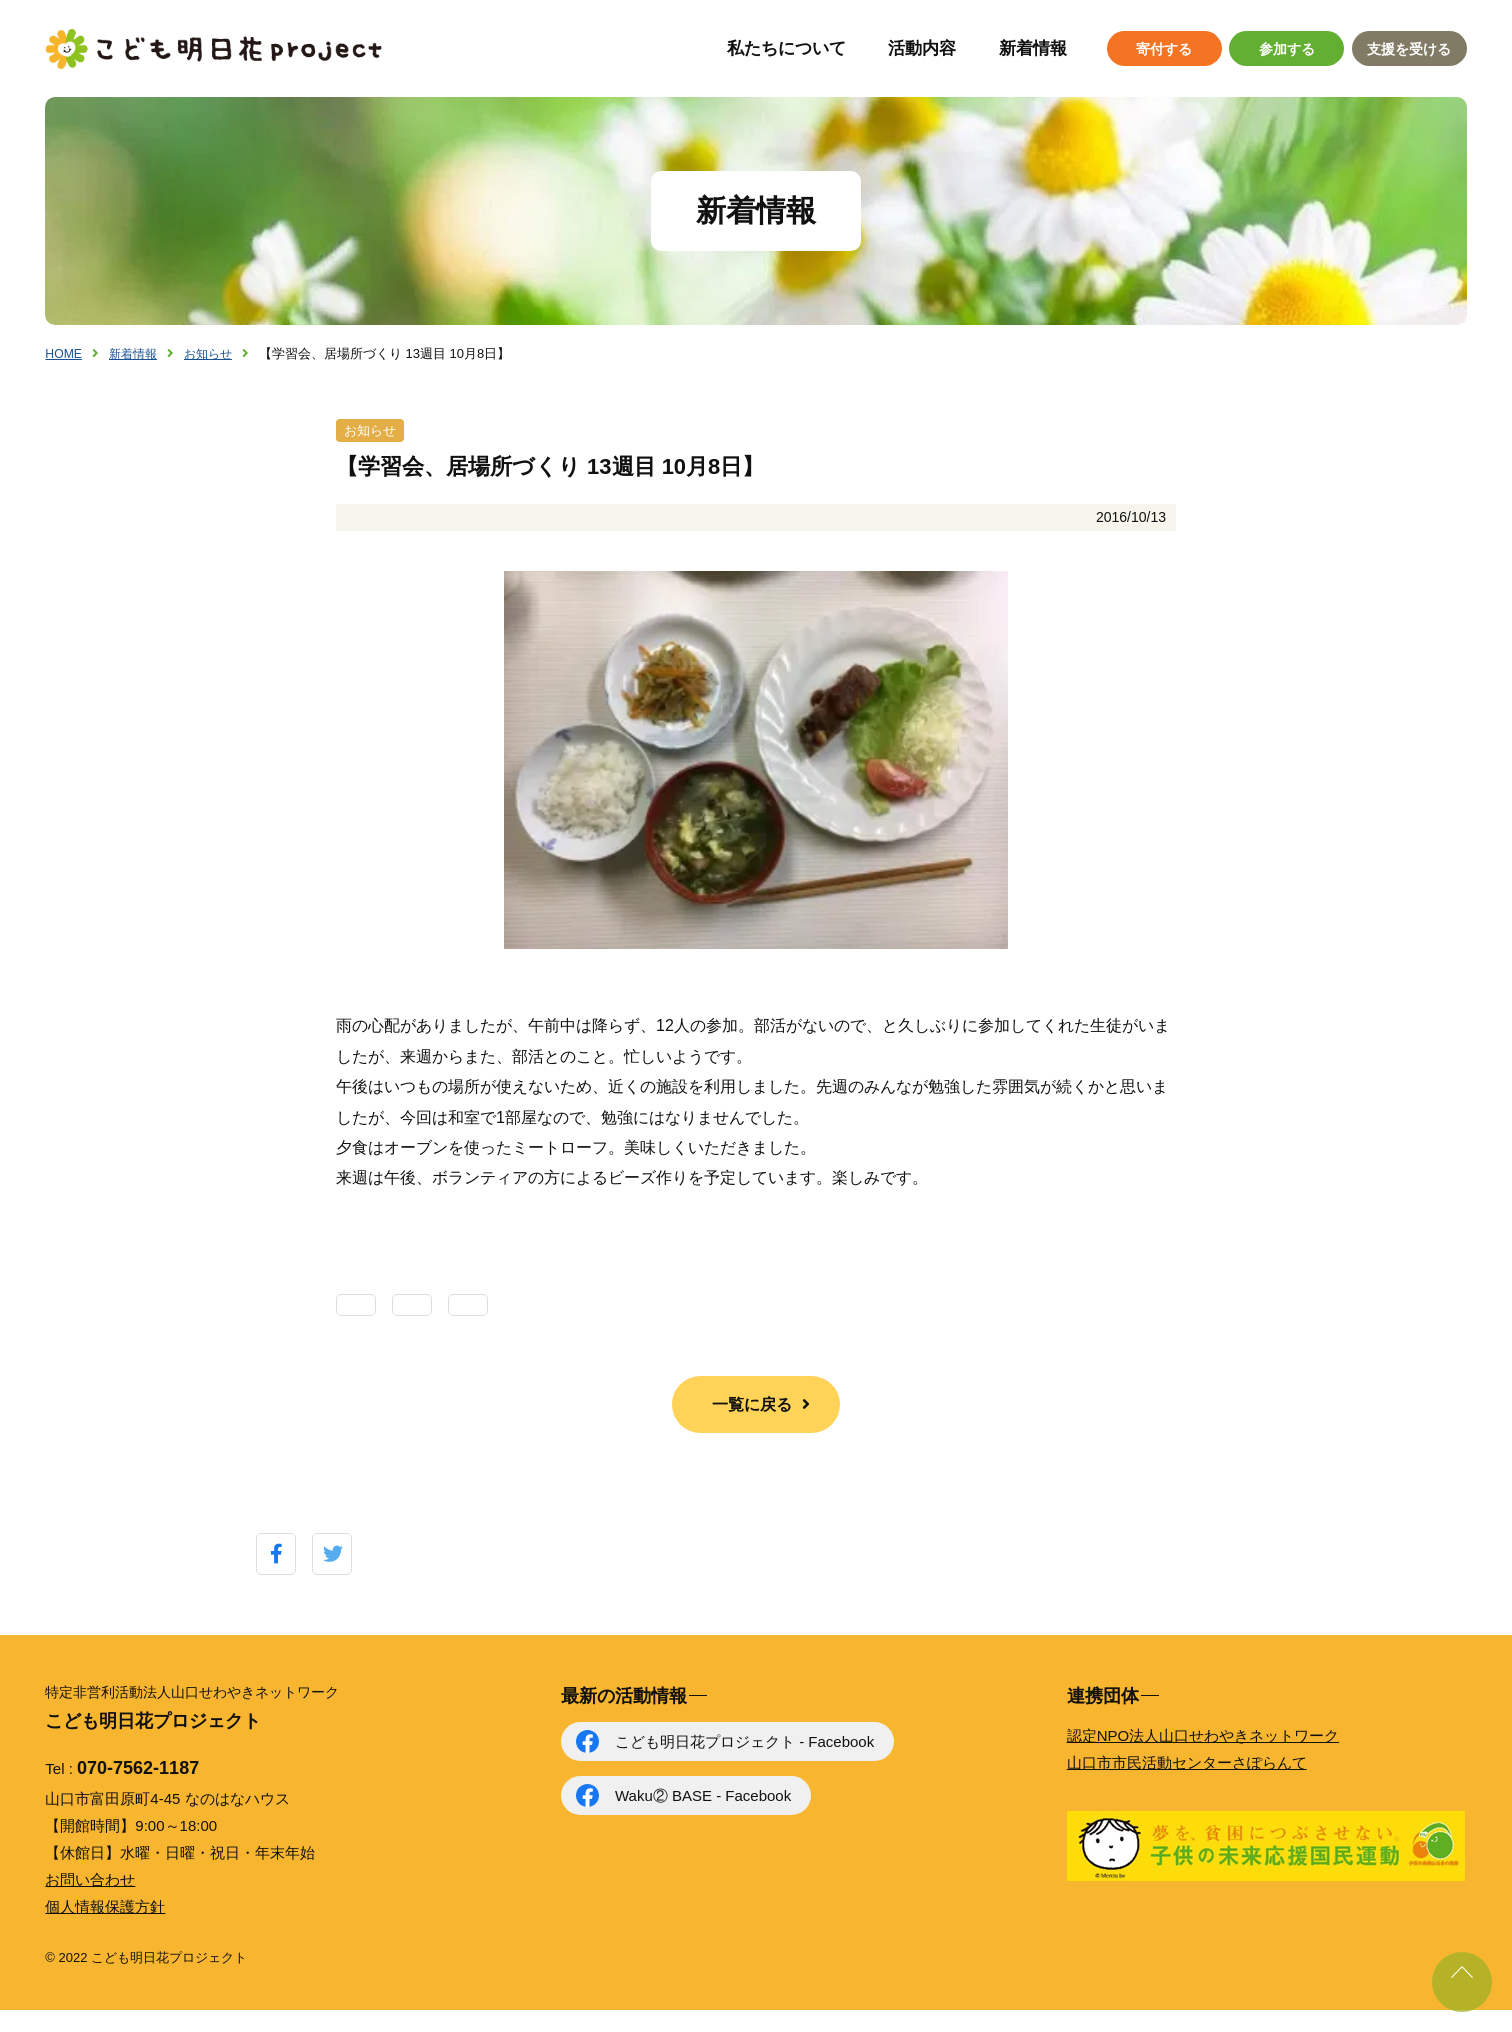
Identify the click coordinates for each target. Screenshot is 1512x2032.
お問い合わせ (90, 1900)
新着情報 (1033, 48)
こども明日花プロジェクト (215, 49)
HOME (64, 353)
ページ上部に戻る (1462, 1982)
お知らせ (216, 353)
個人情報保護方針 (105, 1927)
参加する (1287, 49)
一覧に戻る (752, 1425)
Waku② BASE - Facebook (703, 1817)
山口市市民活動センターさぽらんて (1187, 1784)
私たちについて (786, 48)
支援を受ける (1409, 49)
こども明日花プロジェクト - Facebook (744, 1763)
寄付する (1164, 49)
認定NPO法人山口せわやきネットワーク (1203, 1757)
